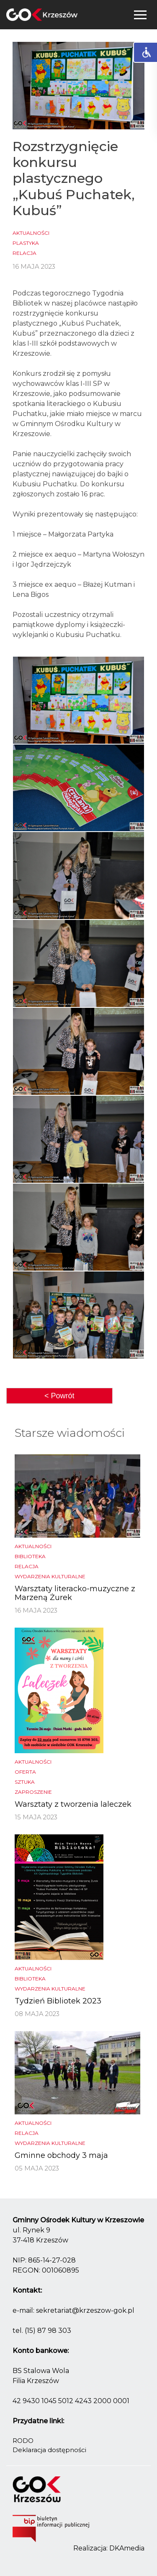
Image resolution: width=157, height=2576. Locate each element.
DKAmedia (126, 2548)
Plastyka (26, 243)
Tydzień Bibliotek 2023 (58, 2001)
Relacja (24, 253)
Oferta (25, 1772)
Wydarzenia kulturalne (50, 1576)
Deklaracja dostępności (49, 2450)
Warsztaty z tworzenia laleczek (73, 1804)
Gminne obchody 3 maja (61, 2155)
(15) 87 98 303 (48, 2331)
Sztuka (25, 1782)
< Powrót (59, 1396)
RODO (23, 2441)
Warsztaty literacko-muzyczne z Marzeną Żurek (75, 1593)
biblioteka (30, 1556)
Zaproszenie (33, 1792)
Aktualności (31, 233)
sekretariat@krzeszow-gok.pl (85, 2310)
